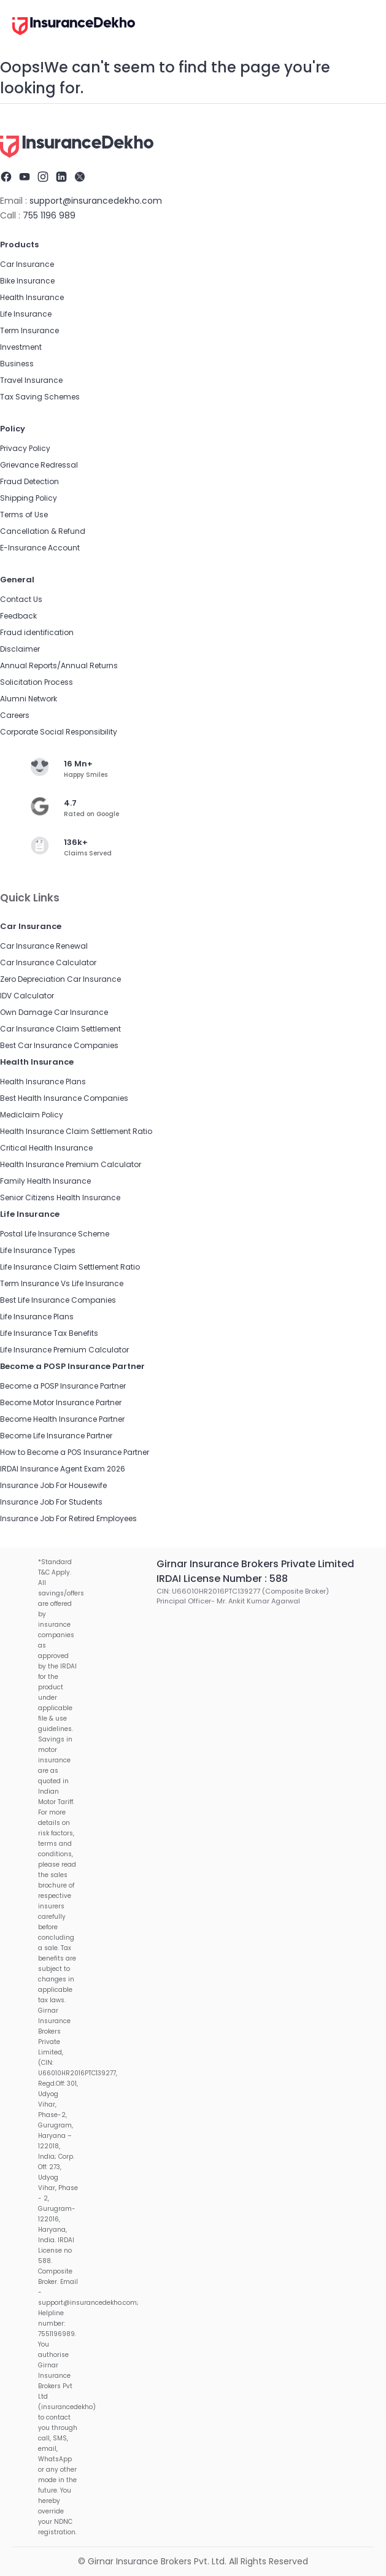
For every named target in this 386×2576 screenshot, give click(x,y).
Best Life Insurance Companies (58, 1300)
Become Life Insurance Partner (56, 1435)
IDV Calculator (27, 995)
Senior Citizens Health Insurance (60, 1197)
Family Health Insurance (45, 1181)
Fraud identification (37, 632)
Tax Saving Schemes (40, 396)
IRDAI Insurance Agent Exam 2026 (62, 1468)
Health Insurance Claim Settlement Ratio (76, 1131)
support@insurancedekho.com (95, 201)
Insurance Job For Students (51, 1502)
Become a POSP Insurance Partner (63, 1386)
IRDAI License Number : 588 (222, 1578)
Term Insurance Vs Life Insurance (61, 1283)
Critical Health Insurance (46, 1148)
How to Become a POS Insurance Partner (74, 1452)
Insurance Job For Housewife (53, 1485)
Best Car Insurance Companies (59, 1045)
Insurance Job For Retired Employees (68, 1518)
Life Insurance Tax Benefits (49, 1333)
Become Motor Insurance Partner (61, 1402)
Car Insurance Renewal (44, 946)
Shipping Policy (28, 498)
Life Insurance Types (37, 1250)
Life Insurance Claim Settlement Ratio (70, 1267)
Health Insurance (32, 297)
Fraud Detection (29, 481)
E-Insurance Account (40, 547)
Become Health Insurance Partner (62, 1419)
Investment (21, 347)
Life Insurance (26, 314)
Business (17, 363)
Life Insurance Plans (37, 1316)
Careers (14, 715)
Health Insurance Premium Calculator (70, 1164)
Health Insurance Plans (43, 1081)
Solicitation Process (36, 682)
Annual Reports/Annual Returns (59, 665)
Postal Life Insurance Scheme (54, 1233)
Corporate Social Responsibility (58, 732)
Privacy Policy (25, 448)
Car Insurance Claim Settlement (60, 1029)
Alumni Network (28, 698)
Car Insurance (27, 264)
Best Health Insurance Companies (64, 1098)
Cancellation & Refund (42, 531)
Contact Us (21, 599)
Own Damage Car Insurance (54, 1012)
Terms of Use (24, 514)
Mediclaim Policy (31, 1114)
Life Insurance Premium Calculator (64, 1349)
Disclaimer (20, 649)
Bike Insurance (27, 281)
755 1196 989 (49, 215)
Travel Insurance (31, 380)
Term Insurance (29, 330)
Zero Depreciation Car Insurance (60, 979)
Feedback (18, 616)
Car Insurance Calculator (48, 962)
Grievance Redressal (39, 465)
